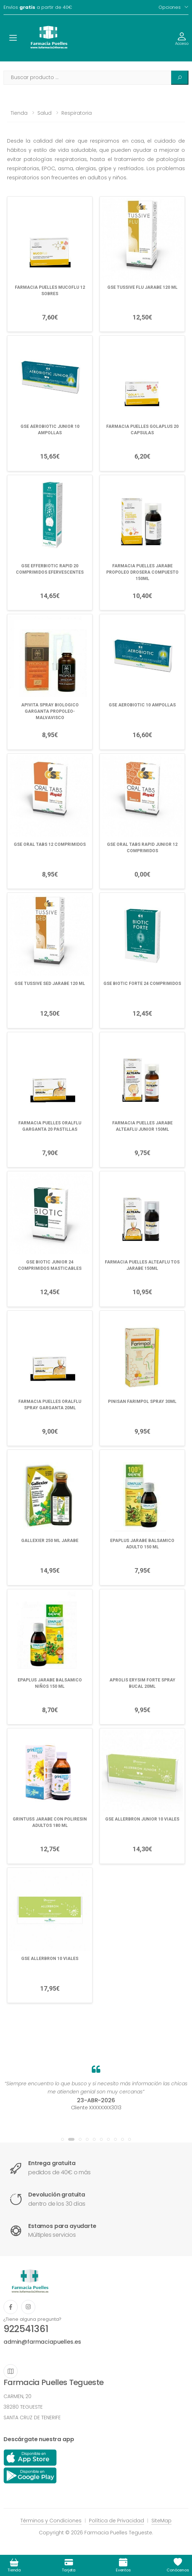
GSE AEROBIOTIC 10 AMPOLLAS (142, 705)
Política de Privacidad (116, 2520)
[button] (62, 2139)
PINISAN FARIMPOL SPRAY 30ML (142, 1401)
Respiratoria (76, 112)
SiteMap (161, 2520)
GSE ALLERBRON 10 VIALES (49, 1958)
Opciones (169, 7)
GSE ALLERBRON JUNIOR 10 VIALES (142, 1819)
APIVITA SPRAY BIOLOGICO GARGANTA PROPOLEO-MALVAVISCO (50, 711)
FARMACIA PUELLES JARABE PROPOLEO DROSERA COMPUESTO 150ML (142, 572)
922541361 (26, 2329)
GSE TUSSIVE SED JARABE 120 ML (49, 983)
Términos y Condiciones (51, 2520)
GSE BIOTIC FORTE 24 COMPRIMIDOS (142, 983)
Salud (44, 112)
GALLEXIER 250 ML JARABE (49, 1540)
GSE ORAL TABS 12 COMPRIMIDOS (50, 844)
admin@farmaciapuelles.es (42, 2342)
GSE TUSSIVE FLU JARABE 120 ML (142, 287)
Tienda (19, 112)
